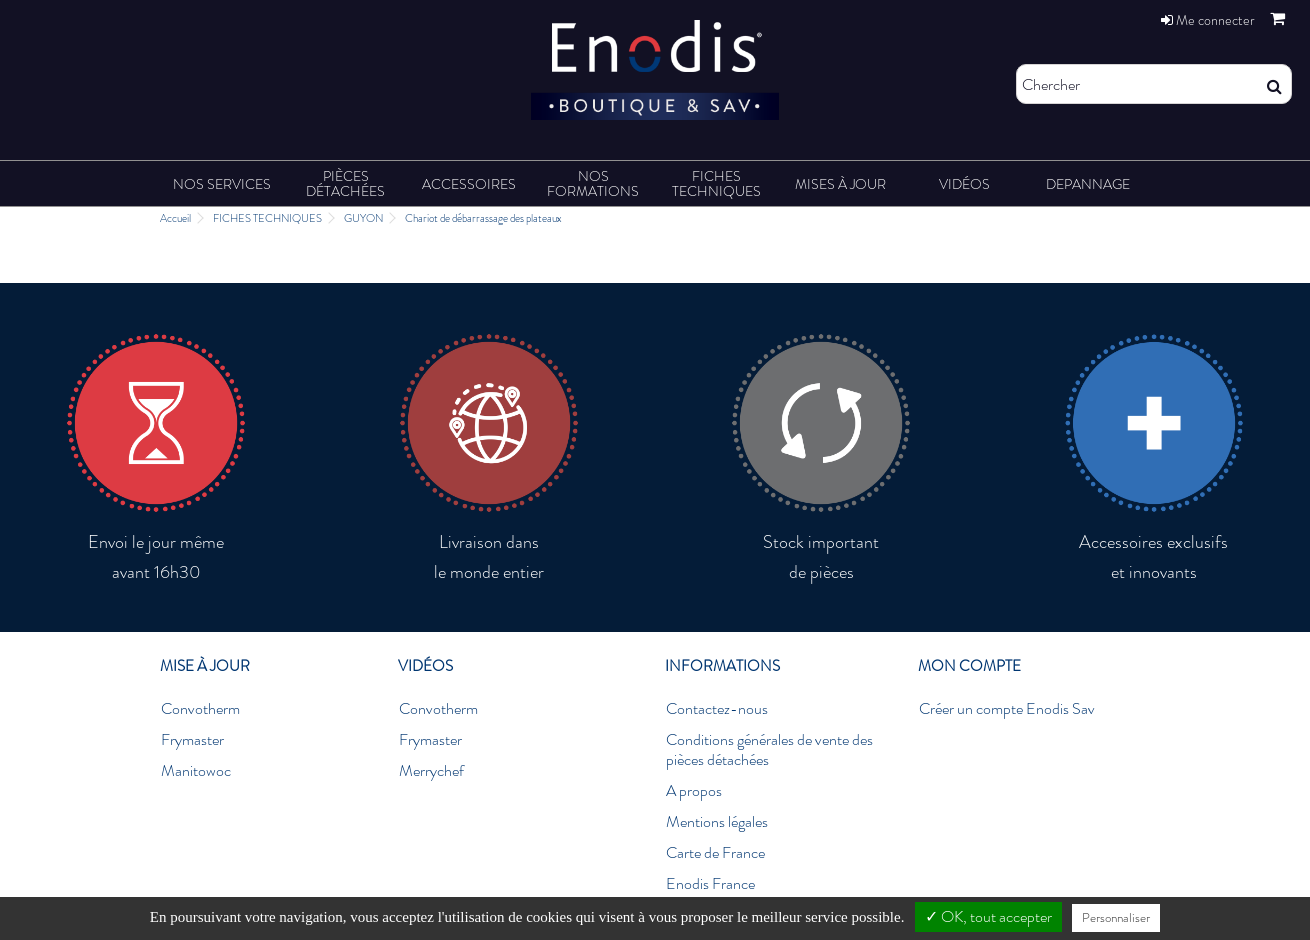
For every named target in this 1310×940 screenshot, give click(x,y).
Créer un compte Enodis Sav (1007, 709)
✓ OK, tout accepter (988, 916)
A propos (694, 791)
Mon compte (969, 666)
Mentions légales (717, 822)
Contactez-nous (717, 709)
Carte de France (715, 853)
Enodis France (710, 884)
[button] (222, 183)
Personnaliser (1116, 917)
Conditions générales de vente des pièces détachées (769, 750)
